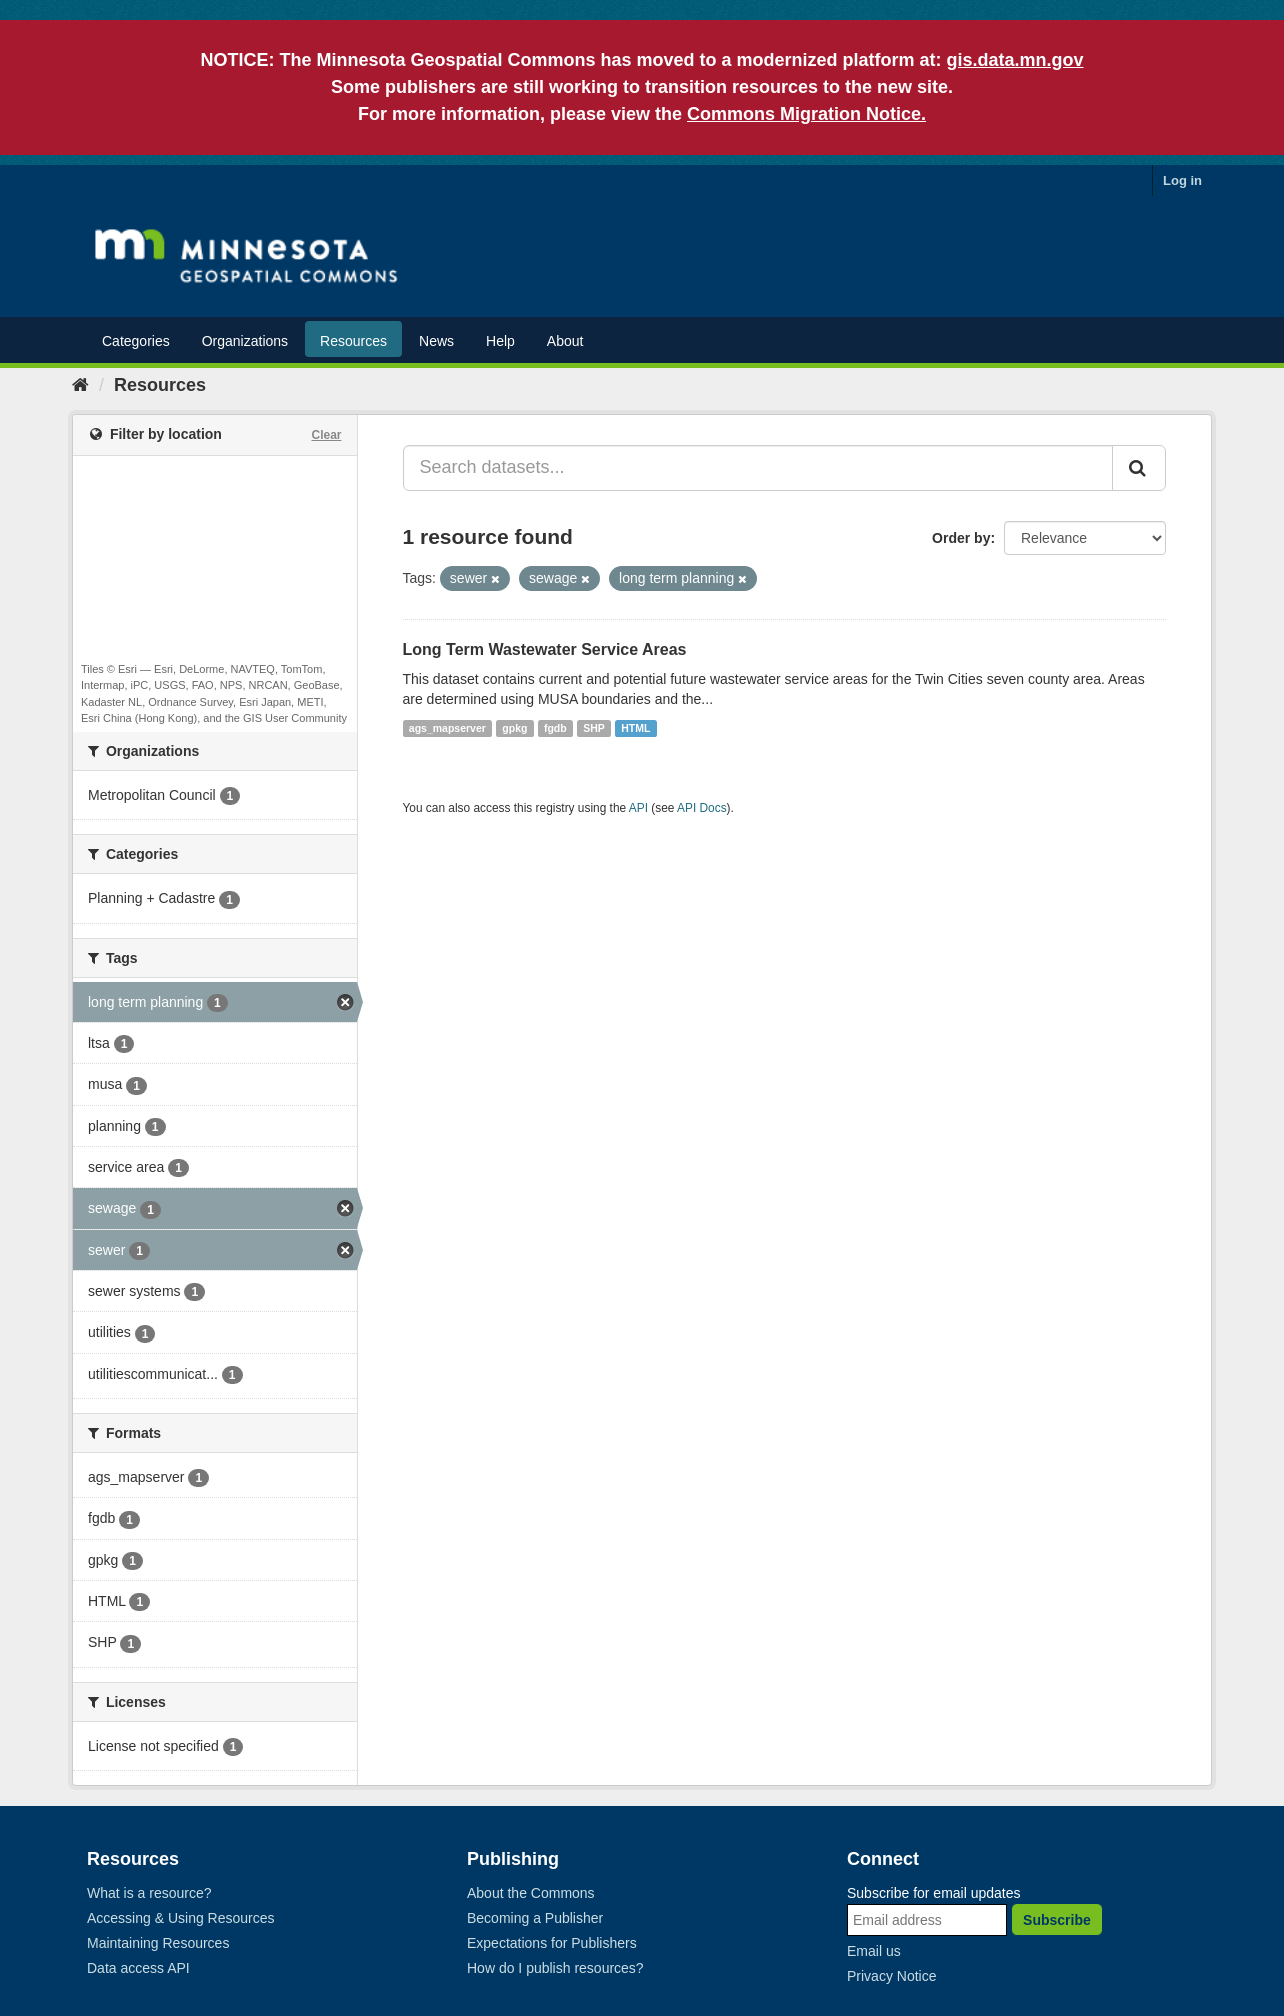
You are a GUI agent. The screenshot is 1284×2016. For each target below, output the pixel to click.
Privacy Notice (891, 1976)
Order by (961, 538)
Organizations (245, 341)
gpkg (514, 728)
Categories (136, 341)
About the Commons (531, 1893)
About (565, 341)
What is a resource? (149, 1893)
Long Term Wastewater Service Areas (545, 649)
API (638, 808)
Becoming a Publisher (535, 1918)
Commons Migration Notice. (806, 114)
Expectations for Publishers (552, 1943)
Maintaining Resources (158, 1943)
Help (500, 341)
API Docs (702, 808)
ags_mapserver (447, 728)
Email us (874, 1951)
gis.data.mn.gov (1015, 60)
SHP (594, 728)
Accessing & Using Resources (181, 1918)
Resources (353, 341)
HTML (635, 728)
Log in (1182, 180)
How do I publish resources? (555, 1968)
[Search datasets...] (758, 468)
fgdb (555, 728)
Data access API (138, 1968)
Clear (326, 435)
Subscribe (1057, 1920)
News (436, 341)
